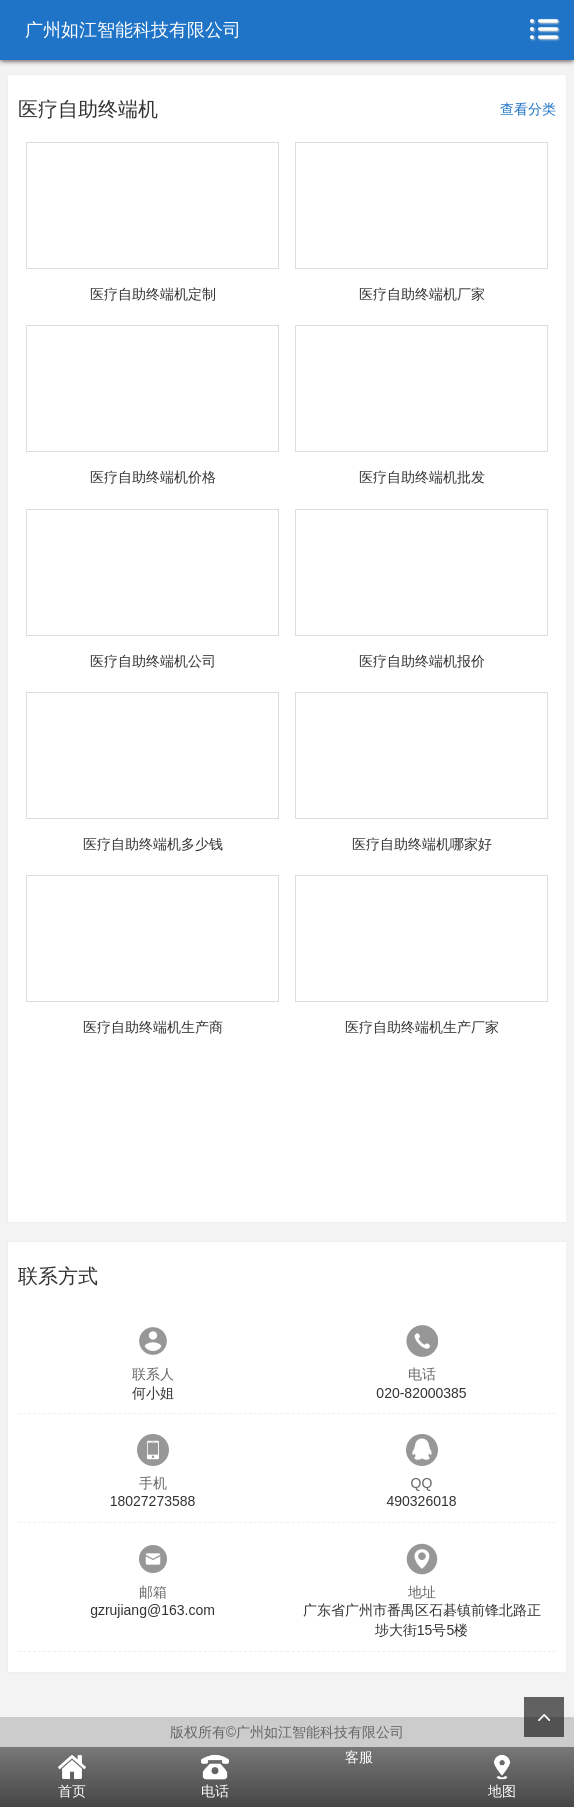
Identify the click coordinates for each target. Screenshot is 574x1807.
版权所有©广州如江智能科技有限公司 (287, 1732)
